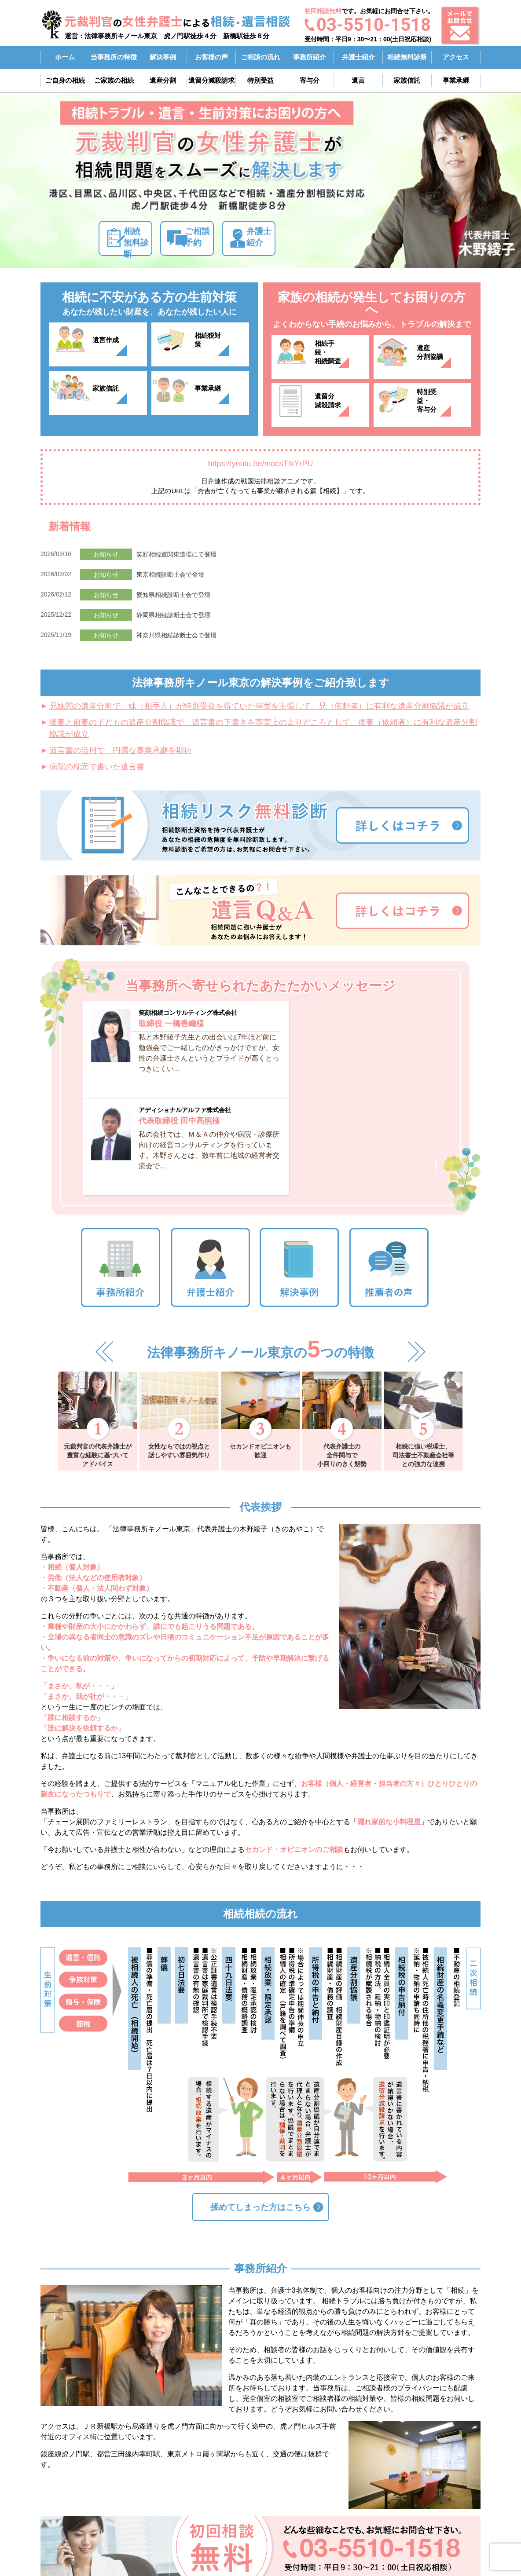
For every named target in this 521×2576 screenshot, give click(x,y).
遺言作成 (110, 344)
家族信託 (407, 80)
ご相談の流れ (260, 57)
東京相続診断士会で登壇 (170, 574)
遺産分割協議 (434, 357)
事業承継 (456, 80)
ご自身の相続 (65, 80)
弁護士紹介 (358, 57)
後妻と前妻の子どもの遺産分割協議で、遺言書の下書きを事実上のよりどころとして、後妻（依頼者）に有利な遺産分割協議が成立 (263, 728)
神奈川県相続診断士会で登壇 (176, 635)
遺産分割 (163, 80)
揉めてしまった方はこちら (260, 2087)
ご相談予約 (220, 239)
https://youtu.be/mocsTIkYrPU (260, 463)
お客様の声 (211, 57)
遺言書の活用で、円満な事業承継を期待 (120, 750)
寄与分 (309, 80)
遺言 (358, 80)
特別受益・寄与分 (438, 405)
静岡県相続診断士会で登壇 (173, 614)
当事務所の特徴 (114, 57)
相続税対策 (216, 344)
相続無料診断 (407, 57)
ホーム (65, 57)
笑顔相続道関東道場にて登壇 (176, 554)
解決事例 (163, 57)
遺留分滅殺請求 (332, 405)
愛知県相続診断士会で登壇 (173, 594)
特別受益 (260, 80)
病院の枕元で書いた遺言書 (96, 766)
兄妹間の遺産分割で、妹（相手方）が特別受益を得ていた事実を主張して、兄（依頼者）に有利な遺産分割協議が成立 (259, 706)
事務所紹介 (309, 57)
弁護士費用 (415, 2483)
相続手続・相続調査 (336, 357)
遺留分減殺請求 (211, 80)
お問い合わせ (419, 2526)
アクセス (456, 57)
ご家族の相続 (114, 80)
